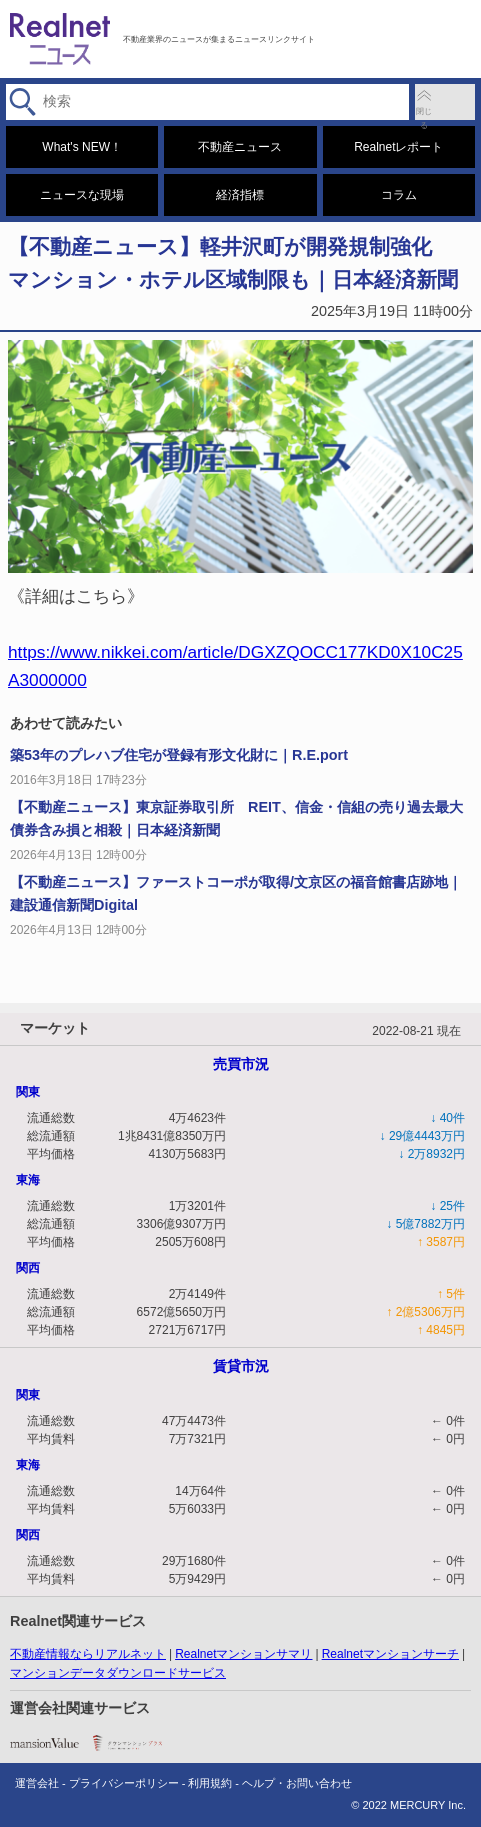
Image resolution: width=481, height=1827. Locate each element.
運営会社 (37, 1783)
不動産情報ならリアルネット (88, 1654)
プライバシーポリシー (124, 1783)
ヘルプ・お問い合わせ (297, 1783)
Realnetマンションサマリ (243, 1654)
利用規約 (210, 1783)
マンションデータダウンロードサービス (118, 1673)
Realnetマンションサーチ (390, 1654)
